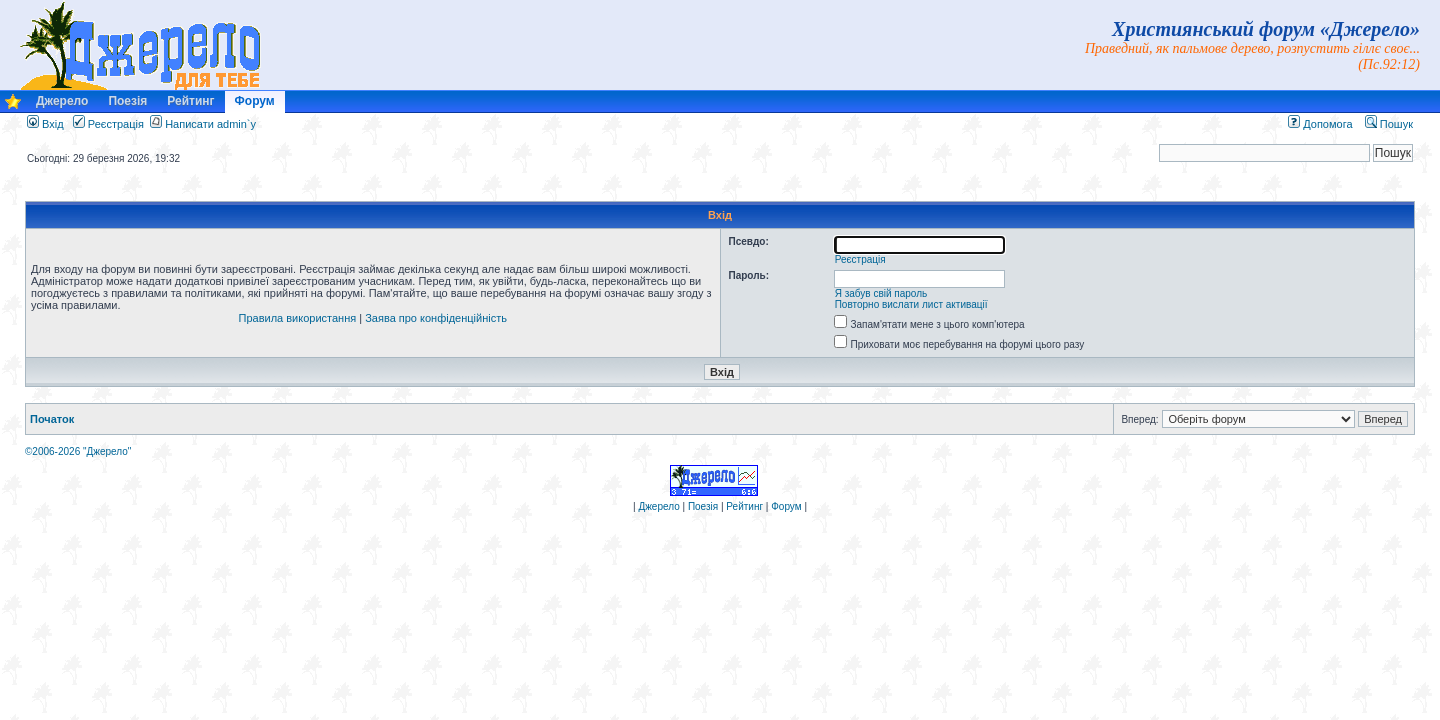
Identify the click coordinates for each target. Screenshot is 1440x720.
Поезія (127, 101)
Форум (255, 101)
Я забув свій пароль (881, 293)
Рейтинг (190, 101)
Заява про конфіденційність (436, 318)
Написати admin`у (210, 124)
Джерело (62, 101)
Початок (52, 419)
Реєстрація (108, 124)
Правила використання (298, 318)
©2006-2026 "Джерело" (78, 451)
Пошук (1389, 124)
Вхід (45, 124)
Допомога (1320, 124)
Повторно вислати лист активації (911, 304)
